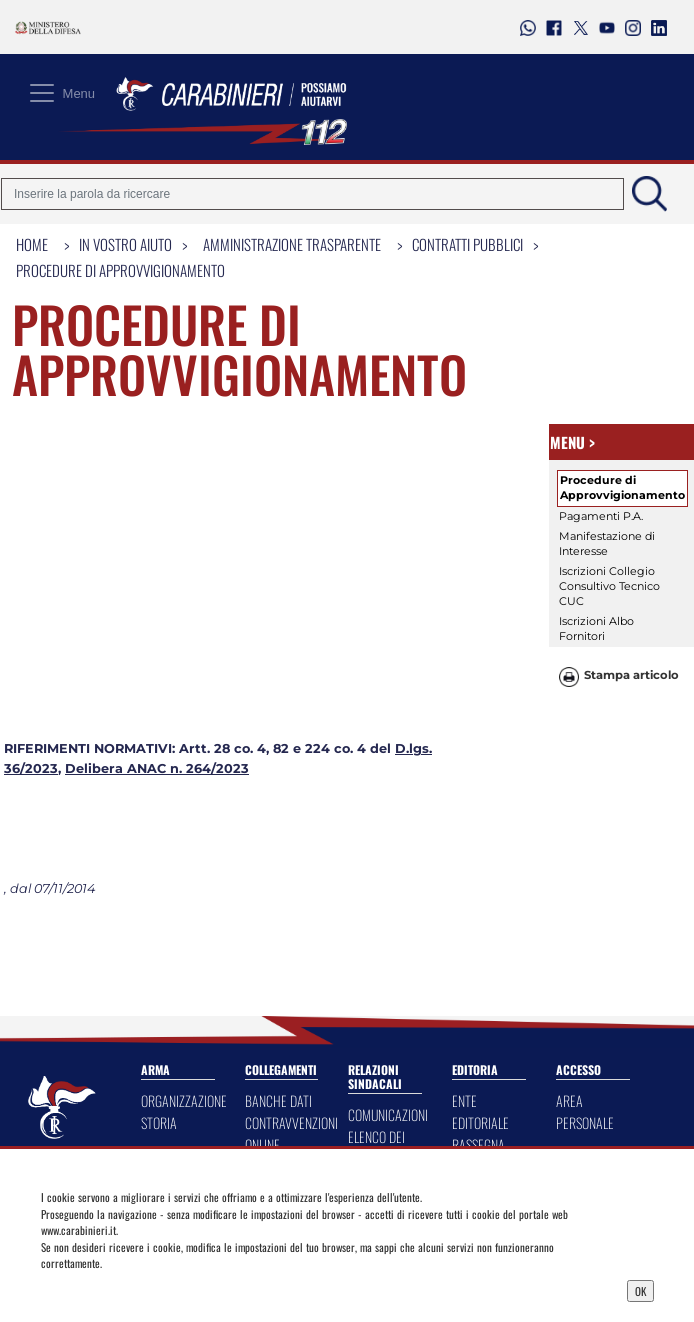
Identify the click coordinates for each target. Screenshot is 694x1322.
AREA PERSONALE (585, 914)
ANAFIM (264, 1079)
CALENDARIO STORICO (483, 1024)
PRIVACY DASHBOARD (276, 980)
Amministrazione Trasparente (292, 244)
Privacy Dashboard (120, 1289)
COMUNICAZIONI (388, 917)
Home (32, 244)
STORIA (159, 925)
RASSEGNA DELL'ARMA (478, 958)
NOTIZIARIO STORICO (480, 1068)
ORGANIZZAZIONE (184, 903)
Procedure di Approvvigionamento (120, 270)
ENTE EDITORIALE (480, 914)
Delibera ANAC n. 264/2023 (157, 571)
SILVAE (468, 991)
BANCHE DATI (278, 903)
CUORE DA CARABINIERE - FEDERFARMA (281, 1035)
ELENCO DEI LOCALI (376, 950)
